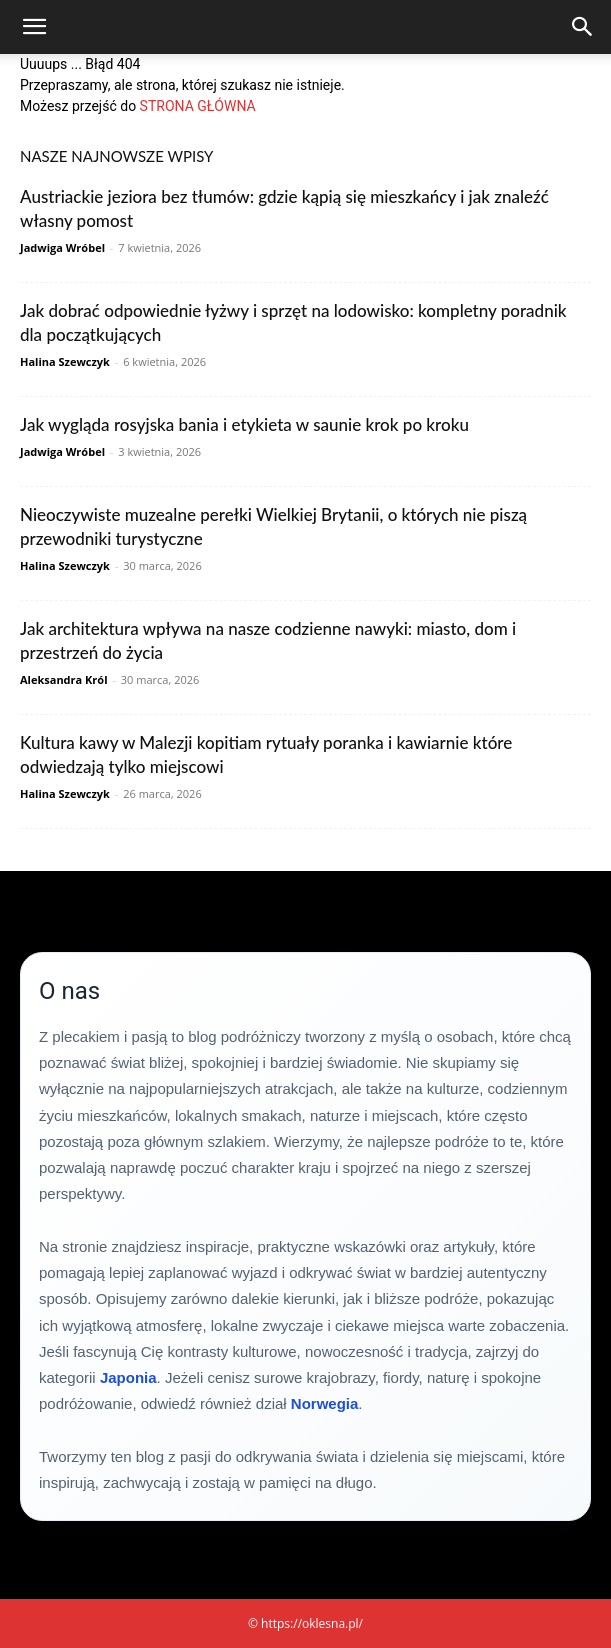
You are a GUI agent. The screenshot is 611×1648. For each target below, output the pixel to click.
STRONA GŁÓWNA (198, 106)
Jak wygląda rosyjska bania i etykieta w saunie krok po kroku (244, 424)
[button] (34, 27)
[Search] (583, 27)
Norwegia (325, 1403)
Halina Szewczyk (65, 361)
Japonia (128, 1377)
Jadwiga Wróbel (62, 247)
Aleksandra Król (64, 679)
